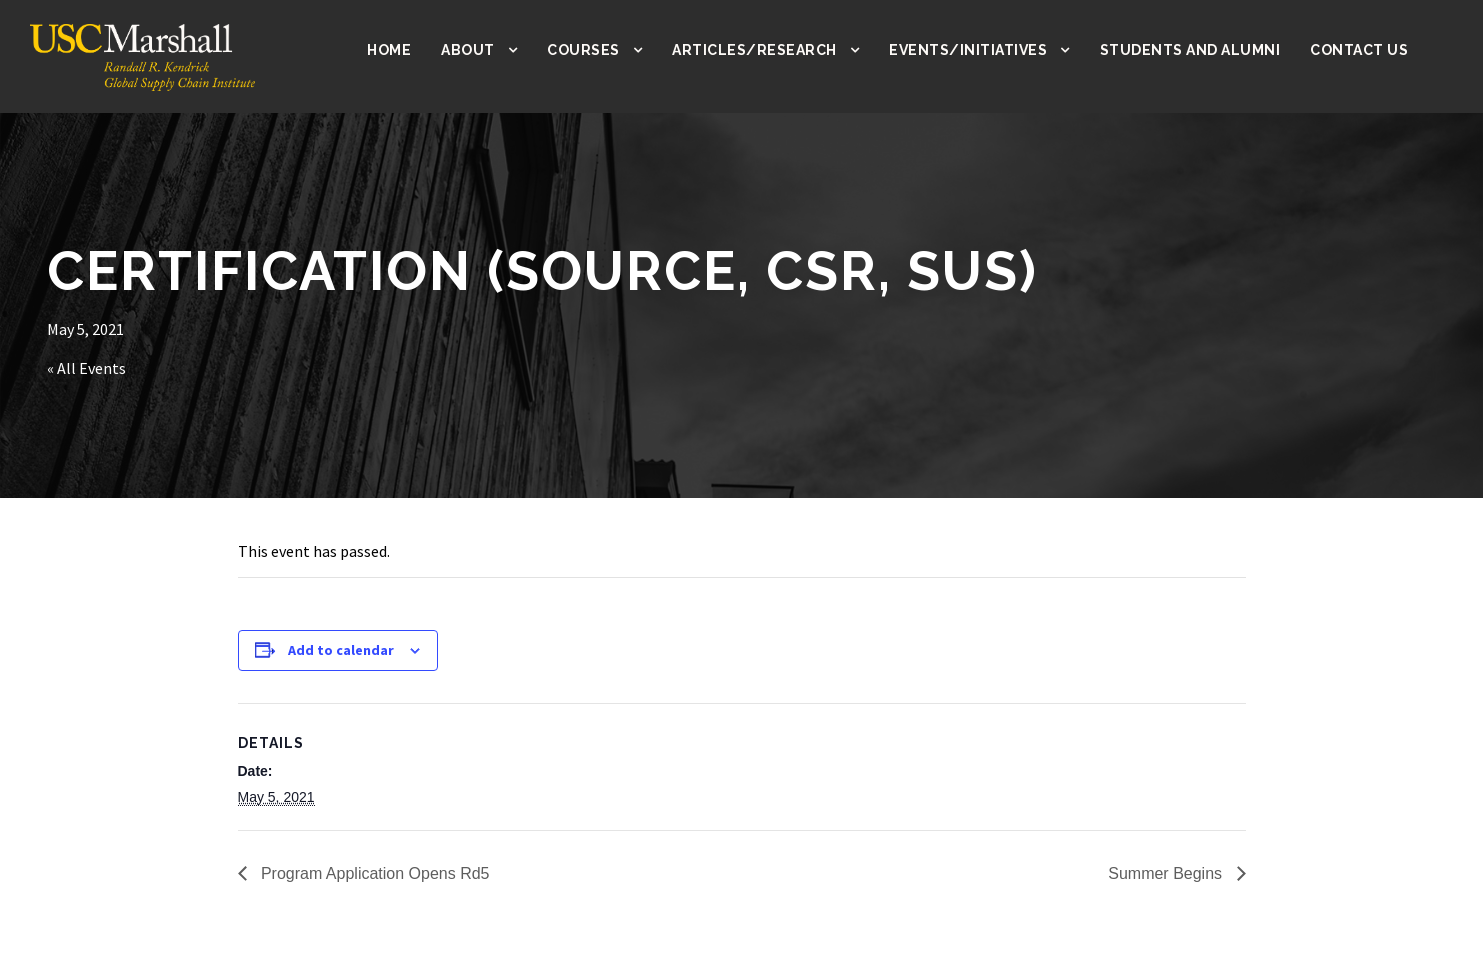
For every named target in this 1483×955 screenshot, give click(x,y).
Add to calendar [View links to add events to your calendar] (341, 650)
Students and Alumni (1194, 50)
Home (409, 50)
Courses (602, 50)
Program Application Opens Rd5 (373, 873)
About (487, 50)
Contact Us (1360, 50)
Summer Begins (1167, 873)
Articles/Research (771, 50)
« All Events (89, 368)
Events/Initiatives (979, 50)
